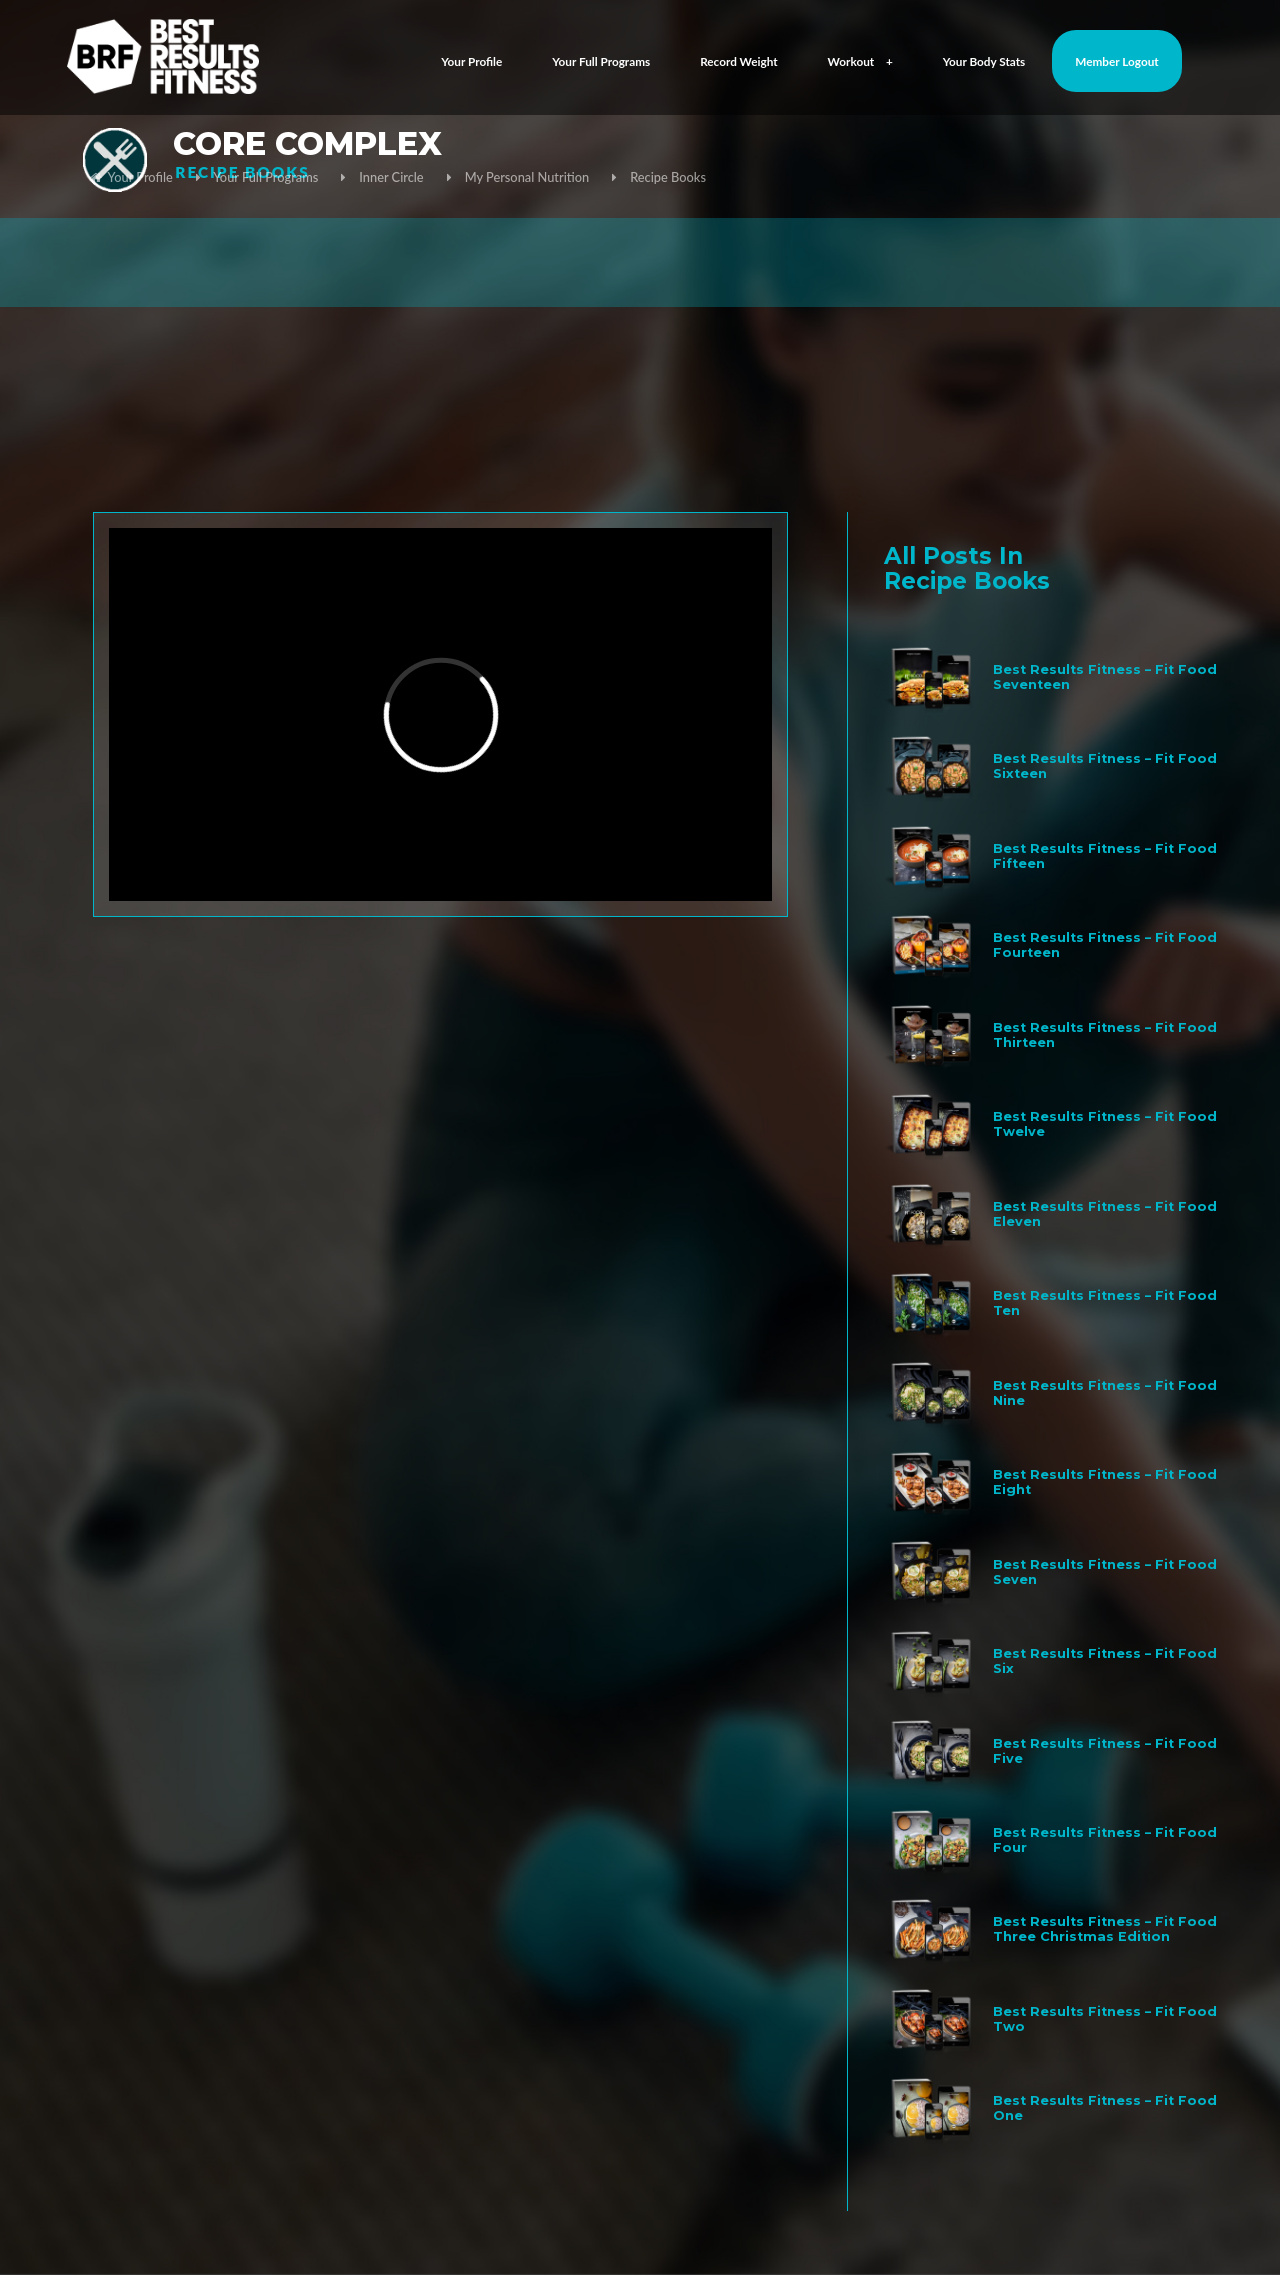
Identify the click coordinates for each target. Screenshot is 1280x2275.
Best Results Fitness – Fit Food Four (1105, 1840)
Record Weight (739, 61)
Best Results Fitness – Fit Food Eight (1105, 1482)
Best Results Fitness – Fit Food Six (1105, 1661)
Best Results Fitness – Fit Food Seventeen (1105, 677)
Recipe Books (668, 177)
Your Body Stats (984, 61)
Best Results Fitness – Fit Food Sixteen (1105, 766)
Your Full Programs (601, 61)
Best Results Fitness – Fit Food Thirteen (1105, 1035)
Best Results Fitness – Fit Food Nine (1105, 1393)
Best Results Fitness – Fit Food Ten (1105, 1303)
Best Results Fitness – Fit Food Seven (1105, 1572)
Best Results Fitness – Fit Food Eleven (1105, 1214)
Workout (860, 61)
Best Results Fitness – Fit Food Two (1105, 2019)
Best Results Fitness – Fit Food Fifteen (1105, 856)
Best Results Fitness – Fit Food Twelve (1105, 1124)
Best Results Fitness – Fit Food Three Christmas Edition (1105, 1929)
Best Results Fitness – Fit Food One (1105, 2108)
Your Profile (471, 61)
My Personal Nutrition (527, 177)
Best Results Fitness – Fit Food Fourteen (1105, 945)
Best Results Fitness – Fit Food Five (1105, 1751)
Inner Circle (391, 177)
